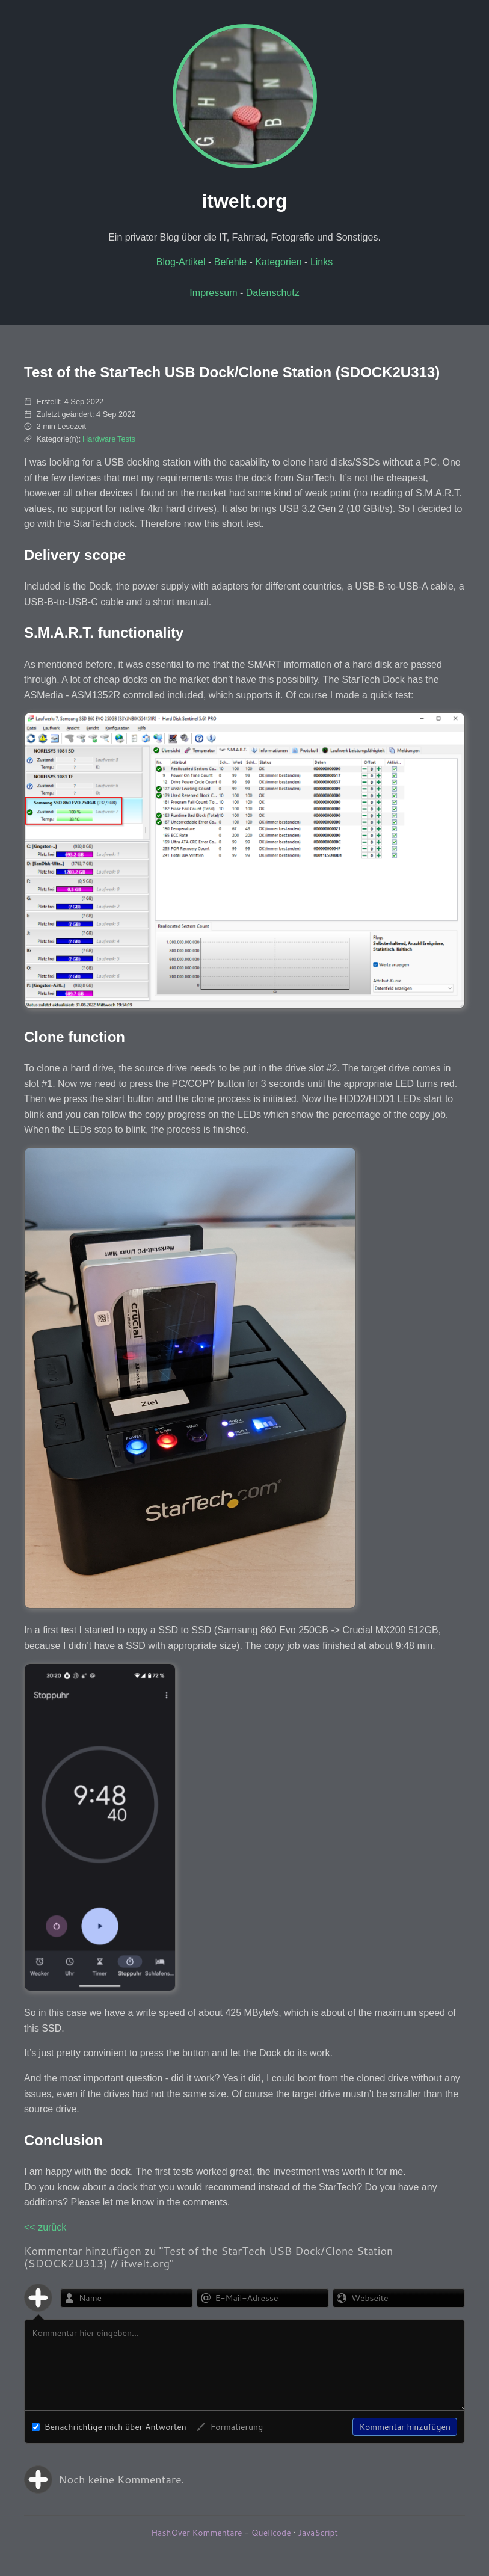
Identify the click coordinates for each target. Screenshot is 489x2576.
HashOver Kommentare (196, 2533)
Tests (126, 438)
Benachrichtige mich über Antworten (109, 2427)
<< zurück (45, 2227)
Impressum (213, 293)
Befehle (230, 262)
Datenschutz (273, 293)
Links (321, 262)
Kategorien (278, 262)
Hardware (98, 438)
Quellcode (271, 2533)
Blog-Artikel (181, 262)
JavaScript (317, 2533)
